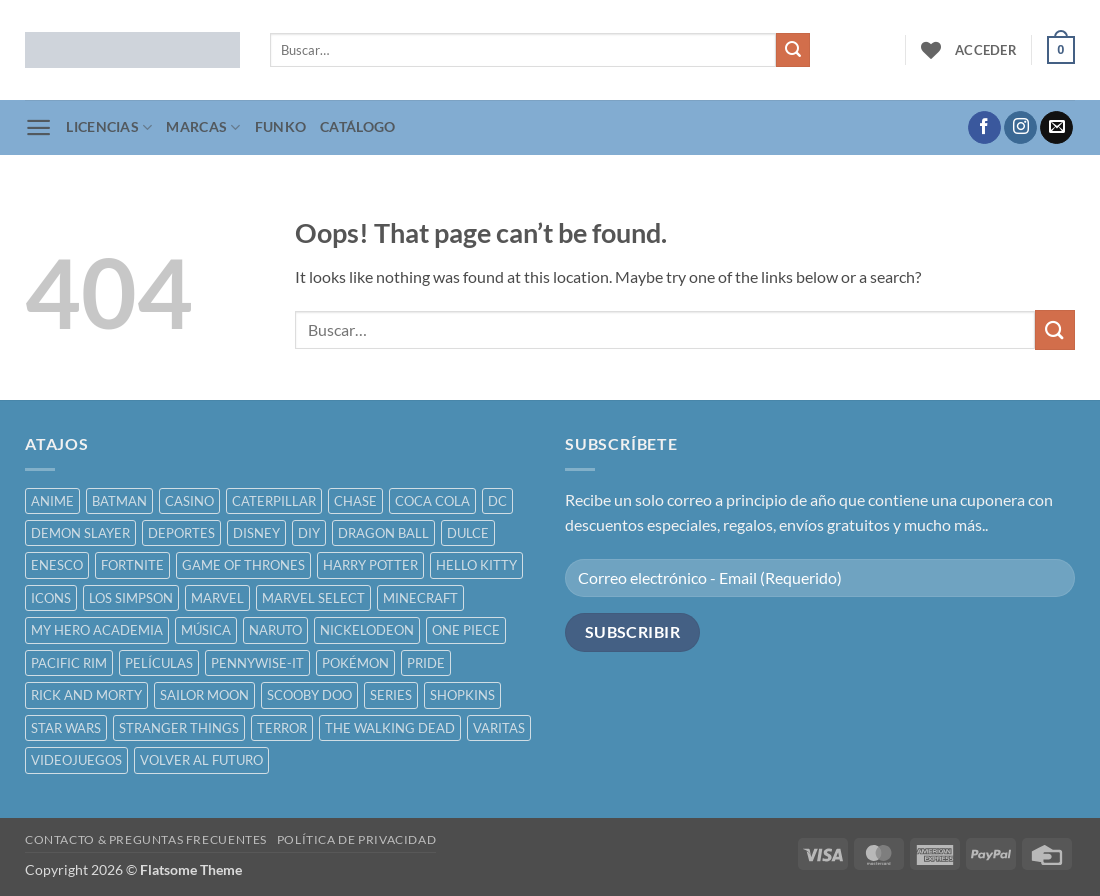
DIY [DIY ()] (309, 533)
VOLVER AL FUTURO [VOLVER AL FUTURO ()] (201, 760)
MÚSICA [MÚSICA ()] (206, 630)
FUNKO (280, 126)
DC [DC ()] (497, 501)
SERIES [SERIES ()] (391, 695)
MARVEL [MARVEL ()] (217, 598)
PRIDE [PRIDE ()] (426, 663)
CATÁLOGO (357, 126)
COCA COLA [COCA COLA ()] (432, 501)
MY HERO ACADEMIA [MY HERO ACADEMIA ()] (97, 630)
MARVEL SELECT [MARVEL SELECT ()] (313, 598)
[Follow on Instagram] (1020, 128)
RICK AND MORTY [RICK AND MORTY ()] (86, 695)
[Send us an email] (1056, 128)
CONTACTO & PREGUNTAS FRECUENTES (146, 839)
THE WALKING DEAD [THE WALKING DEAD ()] (390, 728)
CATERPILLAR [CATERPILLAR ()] (274, 501)
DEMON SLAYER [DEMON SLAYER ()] (80, 533)
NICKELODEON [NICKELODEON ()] (367, 630)
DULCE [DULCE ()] (468, 533)
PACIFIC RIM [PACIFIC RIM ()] (69, 663)
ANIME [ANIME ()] (52, 501)
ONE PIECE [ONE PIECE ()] (466, 630)
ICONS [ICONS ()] (51, 598)
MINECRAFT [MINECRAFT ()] (420, 598)
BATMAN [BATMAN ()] (119, 501)
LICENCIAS (109, 127)
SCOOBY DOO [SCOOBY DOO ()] (309, 695)
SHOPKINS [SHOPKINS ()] (462, 695)
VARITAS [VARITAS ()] (499, 728)
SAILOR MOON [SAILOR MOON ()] (204, 695)
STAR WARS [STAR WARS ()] (66, 728)
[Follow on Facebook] (984, 128)
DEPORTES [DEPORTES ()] (181, 533)
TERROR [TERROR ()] (282, 728)
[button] (986, 50)
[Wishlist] (931, 50)
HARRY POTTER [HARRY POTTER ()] (370, 565)
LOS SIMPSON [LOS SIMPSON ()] (131, 598)
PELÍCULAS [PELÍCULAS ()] (159, 663)
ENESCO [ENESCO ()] (57, 565)
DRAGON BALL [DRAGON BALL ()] (383, 533)
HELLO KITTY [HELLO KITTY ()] (476, 565)
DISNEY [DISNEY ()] (256, 533)
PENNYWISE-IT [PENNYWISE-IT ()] (257, 663)
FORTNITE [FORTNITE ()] (132, 565)
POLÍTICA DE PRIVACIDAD (356, 839)
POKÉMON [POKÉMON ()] (355, 663)
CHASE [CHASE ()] (355, 501)
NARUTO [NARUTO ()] (275, 630)
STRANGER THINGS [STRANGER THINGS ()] (179, 728)
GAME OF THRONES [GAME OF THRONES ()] (243, 565)
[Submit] (793, 50)
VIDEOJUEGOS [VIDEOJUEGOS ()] (76, 760)
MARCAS (203, 127)
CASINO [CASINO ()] (189, 501)
